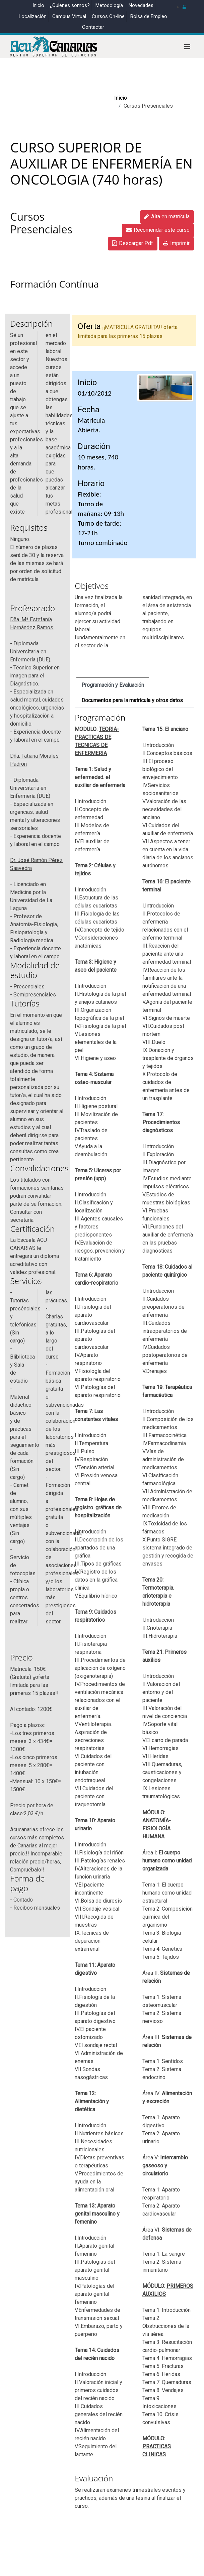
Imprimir (176, 243)
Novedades (141, 5)
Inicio (38, 5)
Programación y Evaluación (113, 685)
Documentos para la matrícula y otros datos (132, 700)
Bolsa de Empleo (148, 16)
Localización (33, 16)
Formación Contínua (54, 284)
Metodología (109, 5)
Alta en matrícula (167, 216)
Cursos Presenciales (41, 222)
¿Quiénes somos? (70, 5)
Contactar (93, 27)
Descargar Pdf (132, 243)
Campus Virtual (69, 16)
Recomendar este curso (158, 230)
